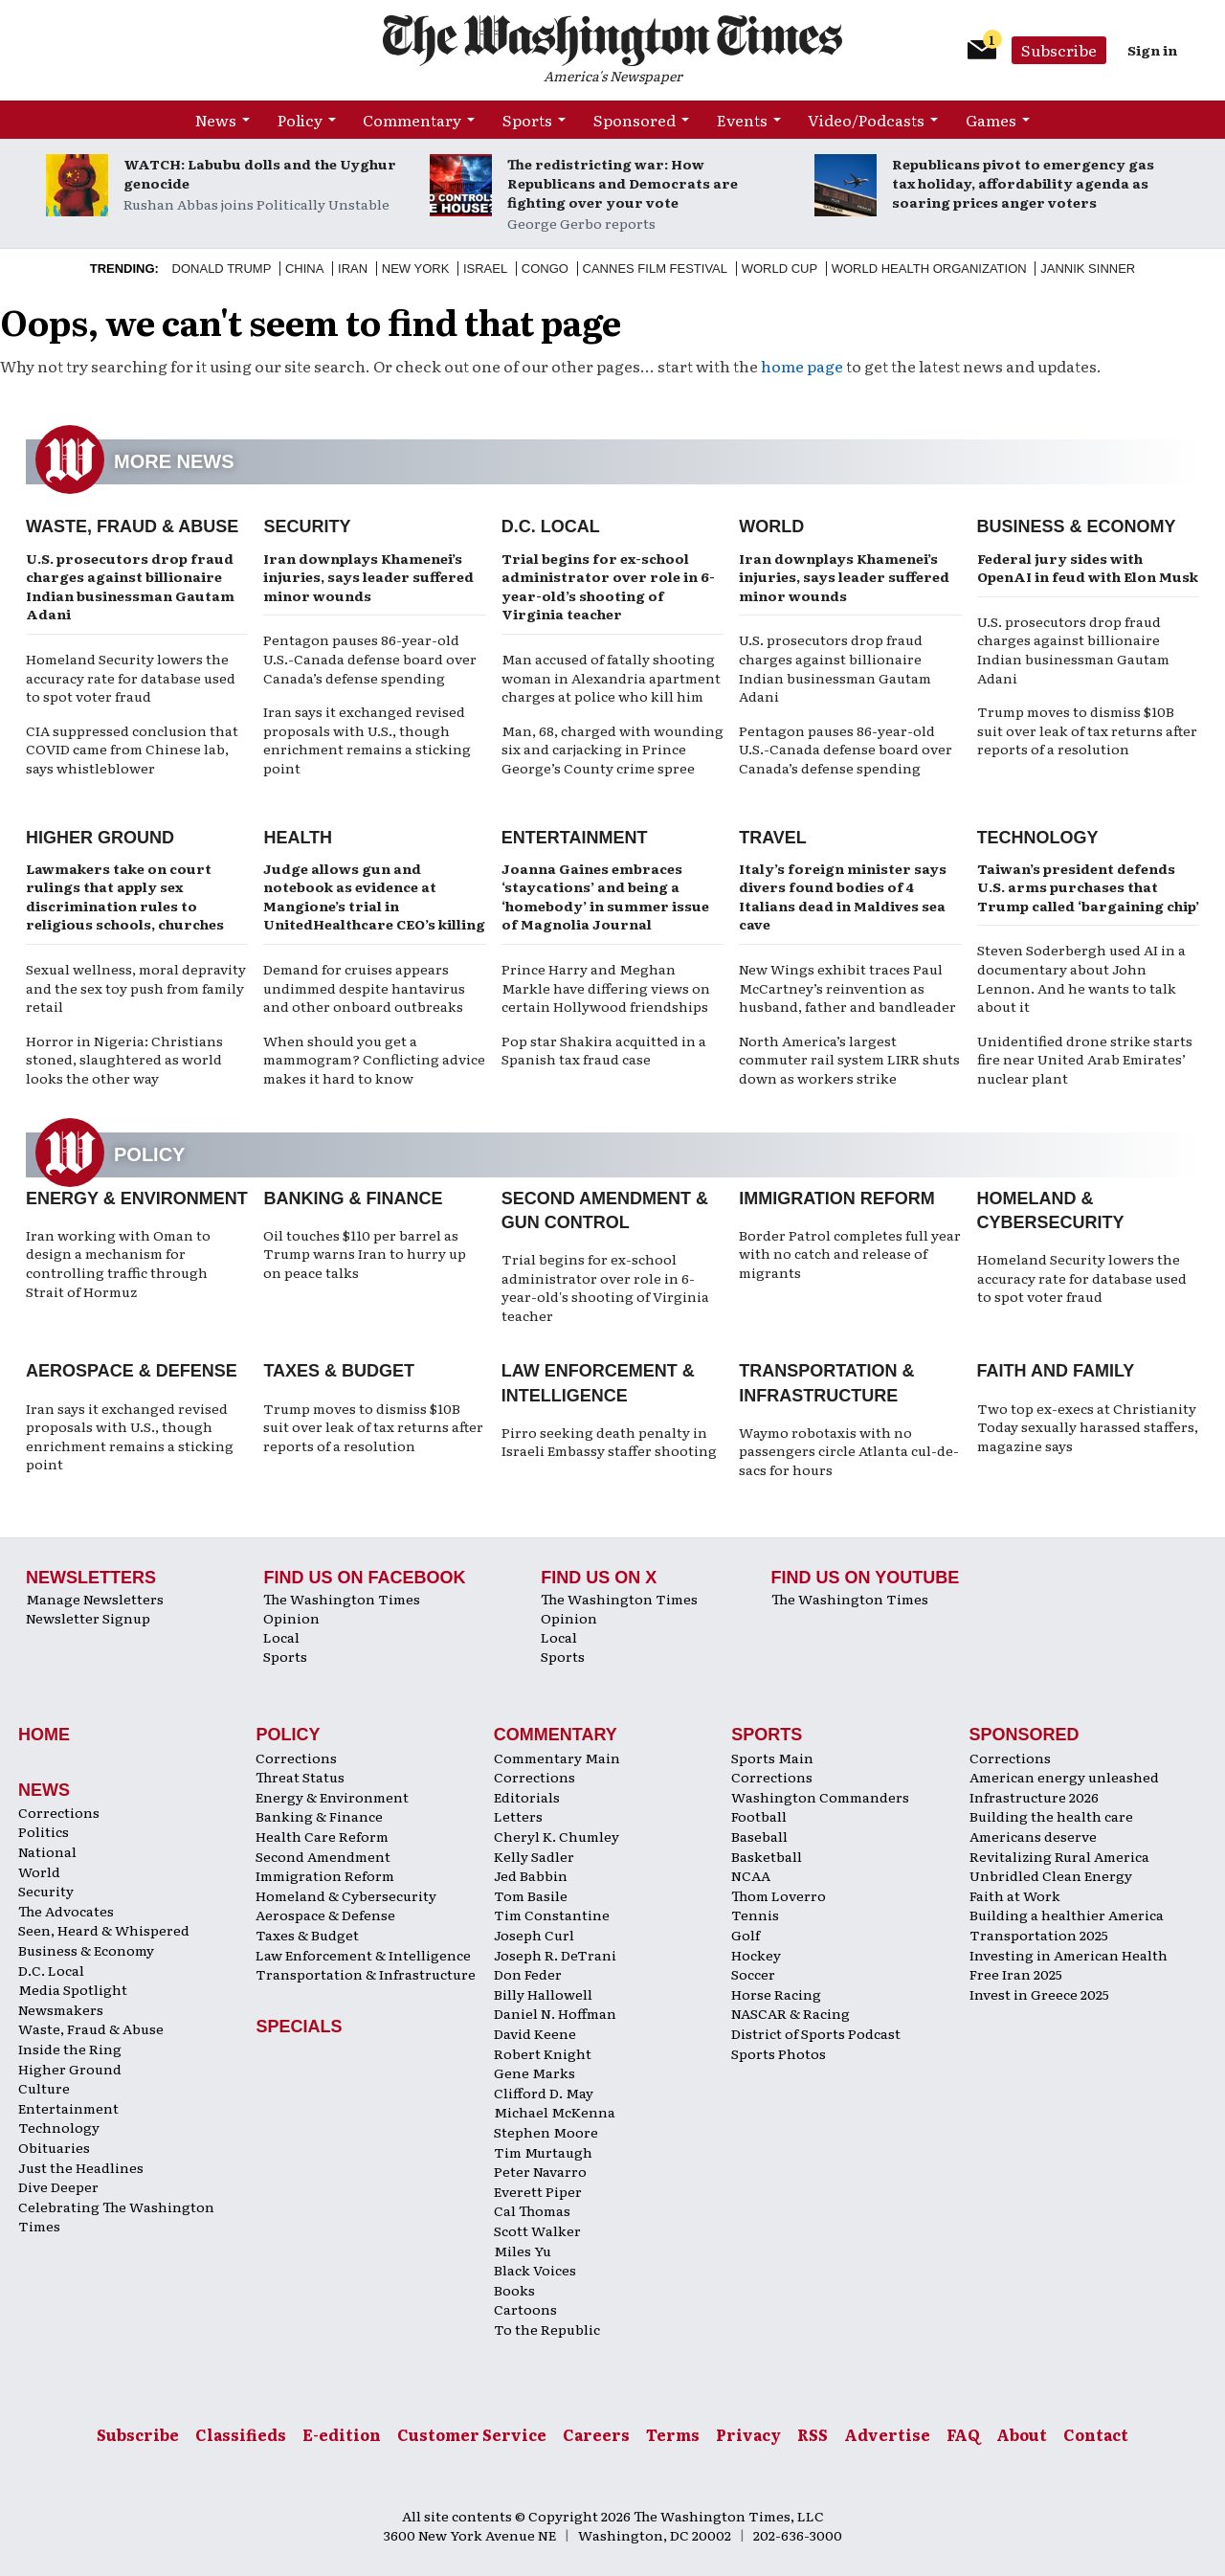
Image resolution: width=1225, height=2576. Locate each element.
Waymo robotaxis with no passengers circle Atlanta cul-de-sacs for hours (849, 1450)
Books (514, 2289)
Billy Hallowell (543, 1994)
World (771, 526)
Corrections (59, 1812)
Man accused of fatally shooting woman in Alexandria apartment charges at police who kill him (611, 677)
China (304, 268)
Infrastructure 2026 (1034, 1796)
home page (802, 365)
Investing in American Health (1068, 1954)
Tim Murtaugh (543, 2152)
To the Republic (547, 2329)
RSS (812, 2434)
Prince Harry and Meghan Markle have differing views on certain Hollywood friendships (605, 987)
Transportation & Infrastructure (366, 1973)
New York (416, 268)
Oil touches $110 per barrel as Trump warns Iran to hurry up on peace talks (364, 1253)
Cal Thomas (532, 2210)
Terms (673, 2434)
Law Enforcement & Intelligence (363, 1954)
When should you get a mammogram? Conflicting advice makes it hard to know (374, 1059)
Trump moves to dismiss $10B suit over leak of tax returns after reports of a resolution (1087, 730)
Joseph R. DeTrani (555, 1954)
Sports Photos (778, 2053)
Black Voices (535, 2269)
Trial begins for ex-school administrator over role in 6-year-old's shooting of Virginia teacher (605, 1287)
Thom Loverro (778, 1895)
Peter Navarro (540, 2171)
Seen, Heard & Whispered (103, 1929)
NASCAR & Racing (790, 2013)
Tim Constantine (552, 1914)
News (215, 119)
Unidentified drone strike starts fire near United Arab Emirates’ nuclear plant (1084, 1059)
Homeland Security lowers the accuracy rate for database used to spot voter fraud (130, 677)
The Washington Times (341, 1598)
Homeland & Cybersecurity (346, 1895)
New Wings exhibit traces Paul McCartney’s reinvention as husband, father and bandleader (847, 987)
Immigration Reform (837, 1198)
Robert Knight (542, 2053)
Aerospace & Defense (131, 1370)
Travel (773, 837)
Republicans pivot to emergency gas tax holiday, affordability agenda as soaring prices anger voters (1023, 183)
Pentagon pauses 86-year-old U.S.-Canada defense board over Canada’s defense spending (370, 658)
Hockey (756, 1954)
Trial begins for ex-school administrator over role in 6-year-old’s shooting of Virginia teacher (608, 586)
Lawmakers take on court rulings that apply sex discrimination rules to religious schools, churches (125, 896)
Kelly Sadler (534, 1856)
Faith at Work (1014, 1895)
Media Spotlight (72, 1989)
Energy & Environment (137, 1198)
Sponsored (634, 119)
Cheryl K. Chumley (556, 1836)
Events (742, 119)
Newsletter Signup (88, 1617)
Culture (44, 2087)
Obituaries (54, 2147)
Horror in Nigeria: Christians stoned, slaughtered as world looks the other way (124, 1059)
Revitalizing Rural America (1059, 1856)
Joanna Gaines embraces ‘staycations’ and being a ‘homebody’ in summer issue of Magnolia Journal (605, 896)
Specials (299, 2026)
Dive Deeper (58, 2186)
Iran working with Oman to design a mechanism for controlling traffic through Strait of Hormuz (118, 1263)
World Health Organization (929, 268)
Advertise (887, 2434)
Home (44, 1734)
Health (297, 837)
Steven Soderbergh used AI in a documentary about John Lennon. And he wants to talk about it (1081, 978)
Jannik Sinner (1087, 268)
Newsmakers (60, 2009)
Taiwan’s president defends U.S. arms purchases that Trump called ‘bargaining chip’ (1088, 887)
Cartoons (525, 2308)
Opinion (291, 1617)
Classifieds (240, 2434)
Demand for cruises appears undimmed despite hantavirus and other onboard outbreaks (364, 987)
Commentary (412, 119)
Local (281, 1636)
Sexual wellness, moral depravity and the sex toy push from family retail (136, 987)
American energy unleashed (1064, 1776)
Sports (527, 119)
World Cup (779, 268)
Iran (353, 268)
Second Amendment (323, 1856)
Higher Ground (100, 837)
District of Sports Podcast (816, 2033)
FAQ (963, 2434)
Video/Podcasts (866, 119)
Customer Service (471, 2434)
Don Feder (528, 1973)
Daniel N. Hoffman (555, 2013)
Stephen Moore (546, 2131)
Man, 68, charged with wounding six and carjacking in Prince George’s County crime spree (612, 749)
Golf (745, 1934)
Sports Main (772, 1757)
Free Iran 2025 (1015, 1973)
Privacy (748, 2434)
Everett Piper (538, 2191)
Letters (518, 1816)
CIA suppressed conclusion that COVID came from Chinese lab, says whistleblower (132, 749)
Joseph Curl (534, 1934)
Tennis (755, 1914)
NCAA (750, 1875)
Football (759, 1816)
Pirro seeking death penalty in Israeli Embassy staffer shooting (609, 1441)
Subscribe (1059, 49)
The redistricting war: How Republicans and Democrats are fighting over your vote (622, 183)
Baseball (759, 1836)
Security (306, 526)
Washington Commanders (820, 1796)
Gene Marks (534, 2072)
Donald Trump (222, 268)
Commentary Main (557, 1757)
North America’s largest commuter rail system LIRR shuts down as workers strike (849, 1059)
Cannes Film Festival (655, 268)
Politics (43, 1831)
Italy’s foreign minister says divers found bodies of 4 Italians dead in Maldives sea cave (843, 896)
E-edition (341, 2434)
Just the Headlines (81, 2167)
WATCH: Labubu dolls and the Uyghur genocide (259, 173)
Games (991, 119)
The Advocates (66, 1910)
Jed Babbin (531, 1875)
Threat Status (300, 1776)
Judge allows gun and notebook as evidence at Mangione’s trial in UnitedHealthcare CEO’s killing (374, 896)
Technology (1038, 837)
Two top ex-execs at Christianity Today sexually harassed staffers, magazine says (1087, 1427)
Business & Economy (1076, 526)
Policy (300, 119)
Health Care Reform (322, 1836)
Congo (545, 268)
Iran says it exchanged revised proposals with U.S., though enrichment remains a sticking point (367, 739)
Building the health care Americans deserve (1051, 1826)
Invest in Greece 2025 (1039, 1994)
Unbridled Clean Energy (1050, 1875)
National (47, 1851)
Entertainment (574, 837)
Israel (485, 268)
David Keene (535, 2033)
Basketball (766, 1856)
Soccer (753, 1973)
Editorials (527, 1796)
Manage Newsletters (95, 1598)
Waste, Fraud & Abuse (132, 526)
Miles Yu (522, 2250)
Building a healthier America (1066, 1914)
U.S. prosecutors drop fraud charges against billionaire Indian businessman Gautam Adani (130, 586)
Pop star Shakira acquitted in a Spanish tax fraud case (603, 1050)
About (1021, 2434)
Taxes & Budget (338, 1370)
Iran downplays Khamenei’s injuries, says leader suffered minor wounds (368, 577)
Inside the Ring (70, 2048)
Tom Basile (531, 1895)
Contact (1095, 2434)
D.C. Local (550, 526)
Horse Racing (776, 1994)
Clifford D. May (543, 2092)
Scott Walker (537, 2230)
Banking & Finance (352, 1198)
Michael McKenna (554, 2111)
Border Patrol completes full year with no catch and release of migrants (850, 1253)
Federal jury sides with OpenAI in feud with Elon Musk (1087, 568)
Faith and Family (1056, 1370)
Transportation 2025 (1038, 1934)
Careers (596, 2434)
